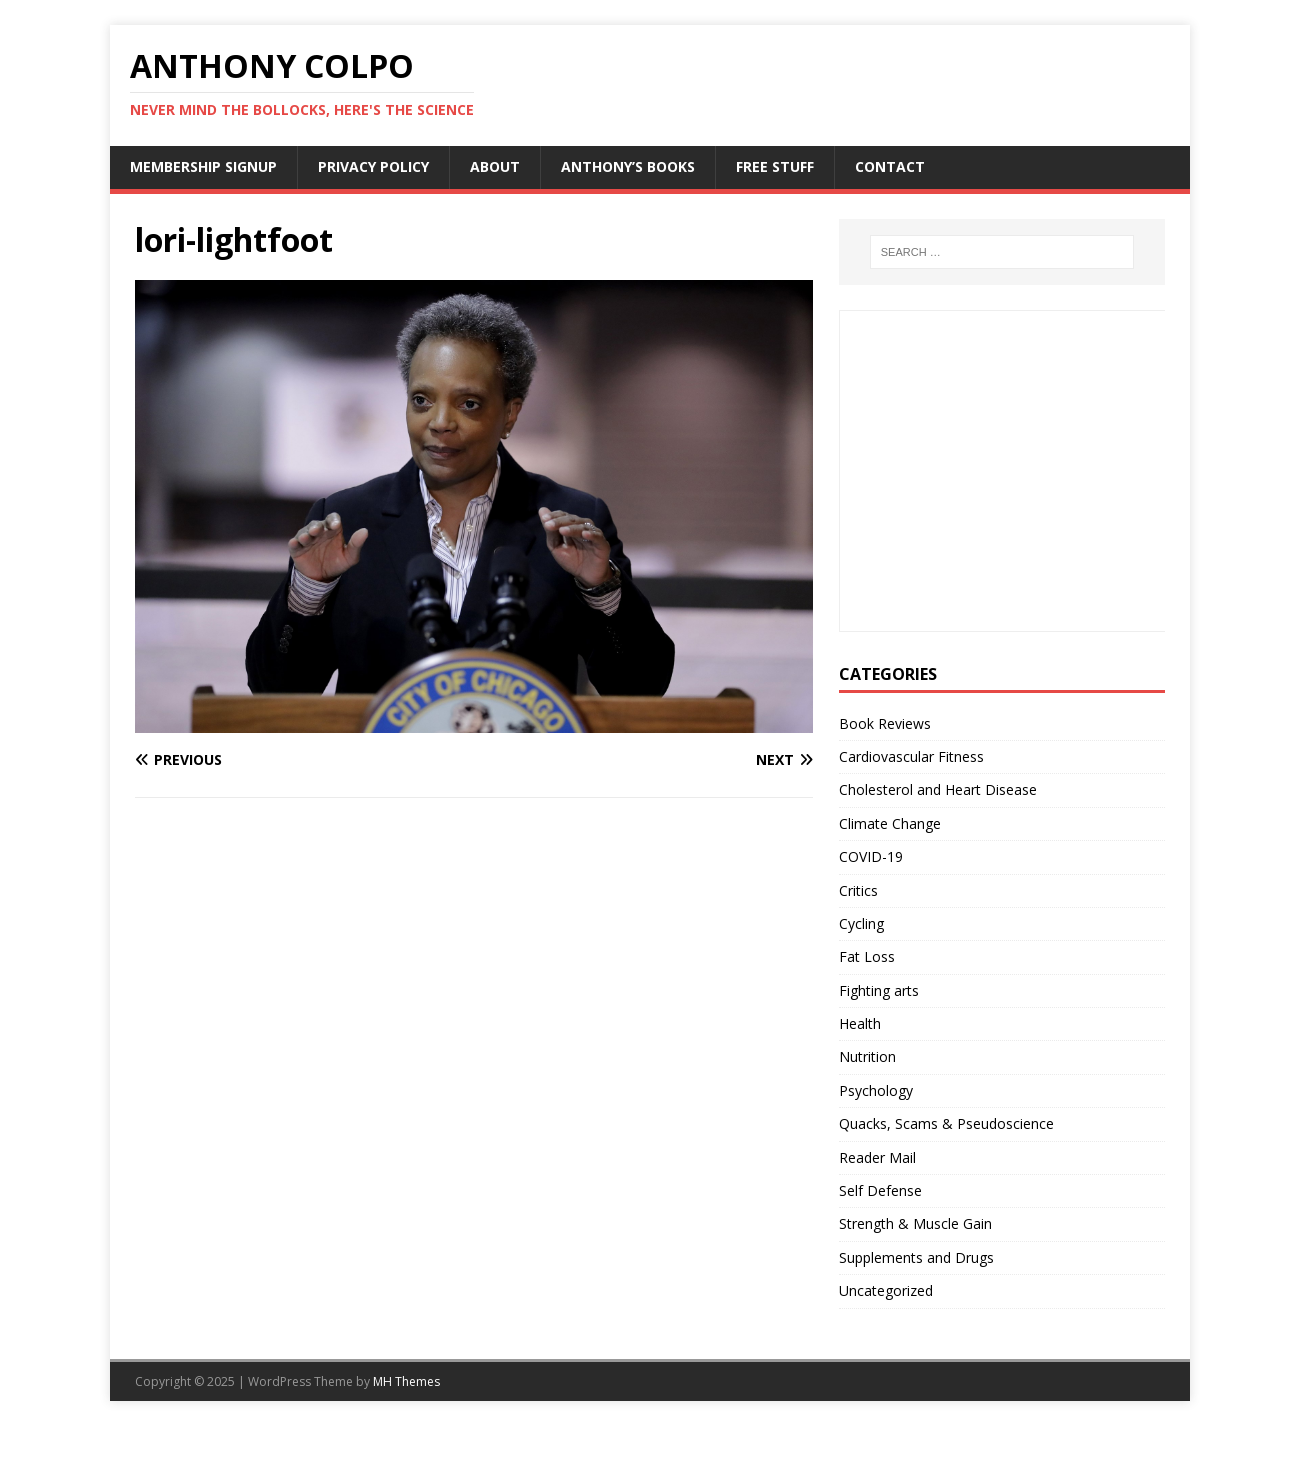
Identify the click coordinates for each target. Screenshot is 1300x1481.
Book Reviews (885, 723)
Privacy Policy (373, 166)
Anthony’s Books (628, 166)
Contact (890, 166)
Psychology (876, 1090)
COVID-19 (871, 856)
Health (860, 1023)
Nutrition (867, 1056)
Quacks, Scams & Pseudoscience (946, 1123)
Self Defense (880, 1190)
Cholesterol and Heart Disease (938, 789)
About (495, 166)
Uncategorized (886, 1290)
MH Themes (406, 1381)
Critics (858, 890)
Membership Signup (203, 166)
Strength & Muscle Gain (915, 1223)
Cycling (861, 923)
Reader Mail (877, 1157)
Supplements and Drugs (916, 1257)
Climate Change (890, 823)
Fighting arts (879, 990)
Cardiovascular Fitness (911, 756)
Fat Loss (867, 956)
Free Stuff (775, 166)
